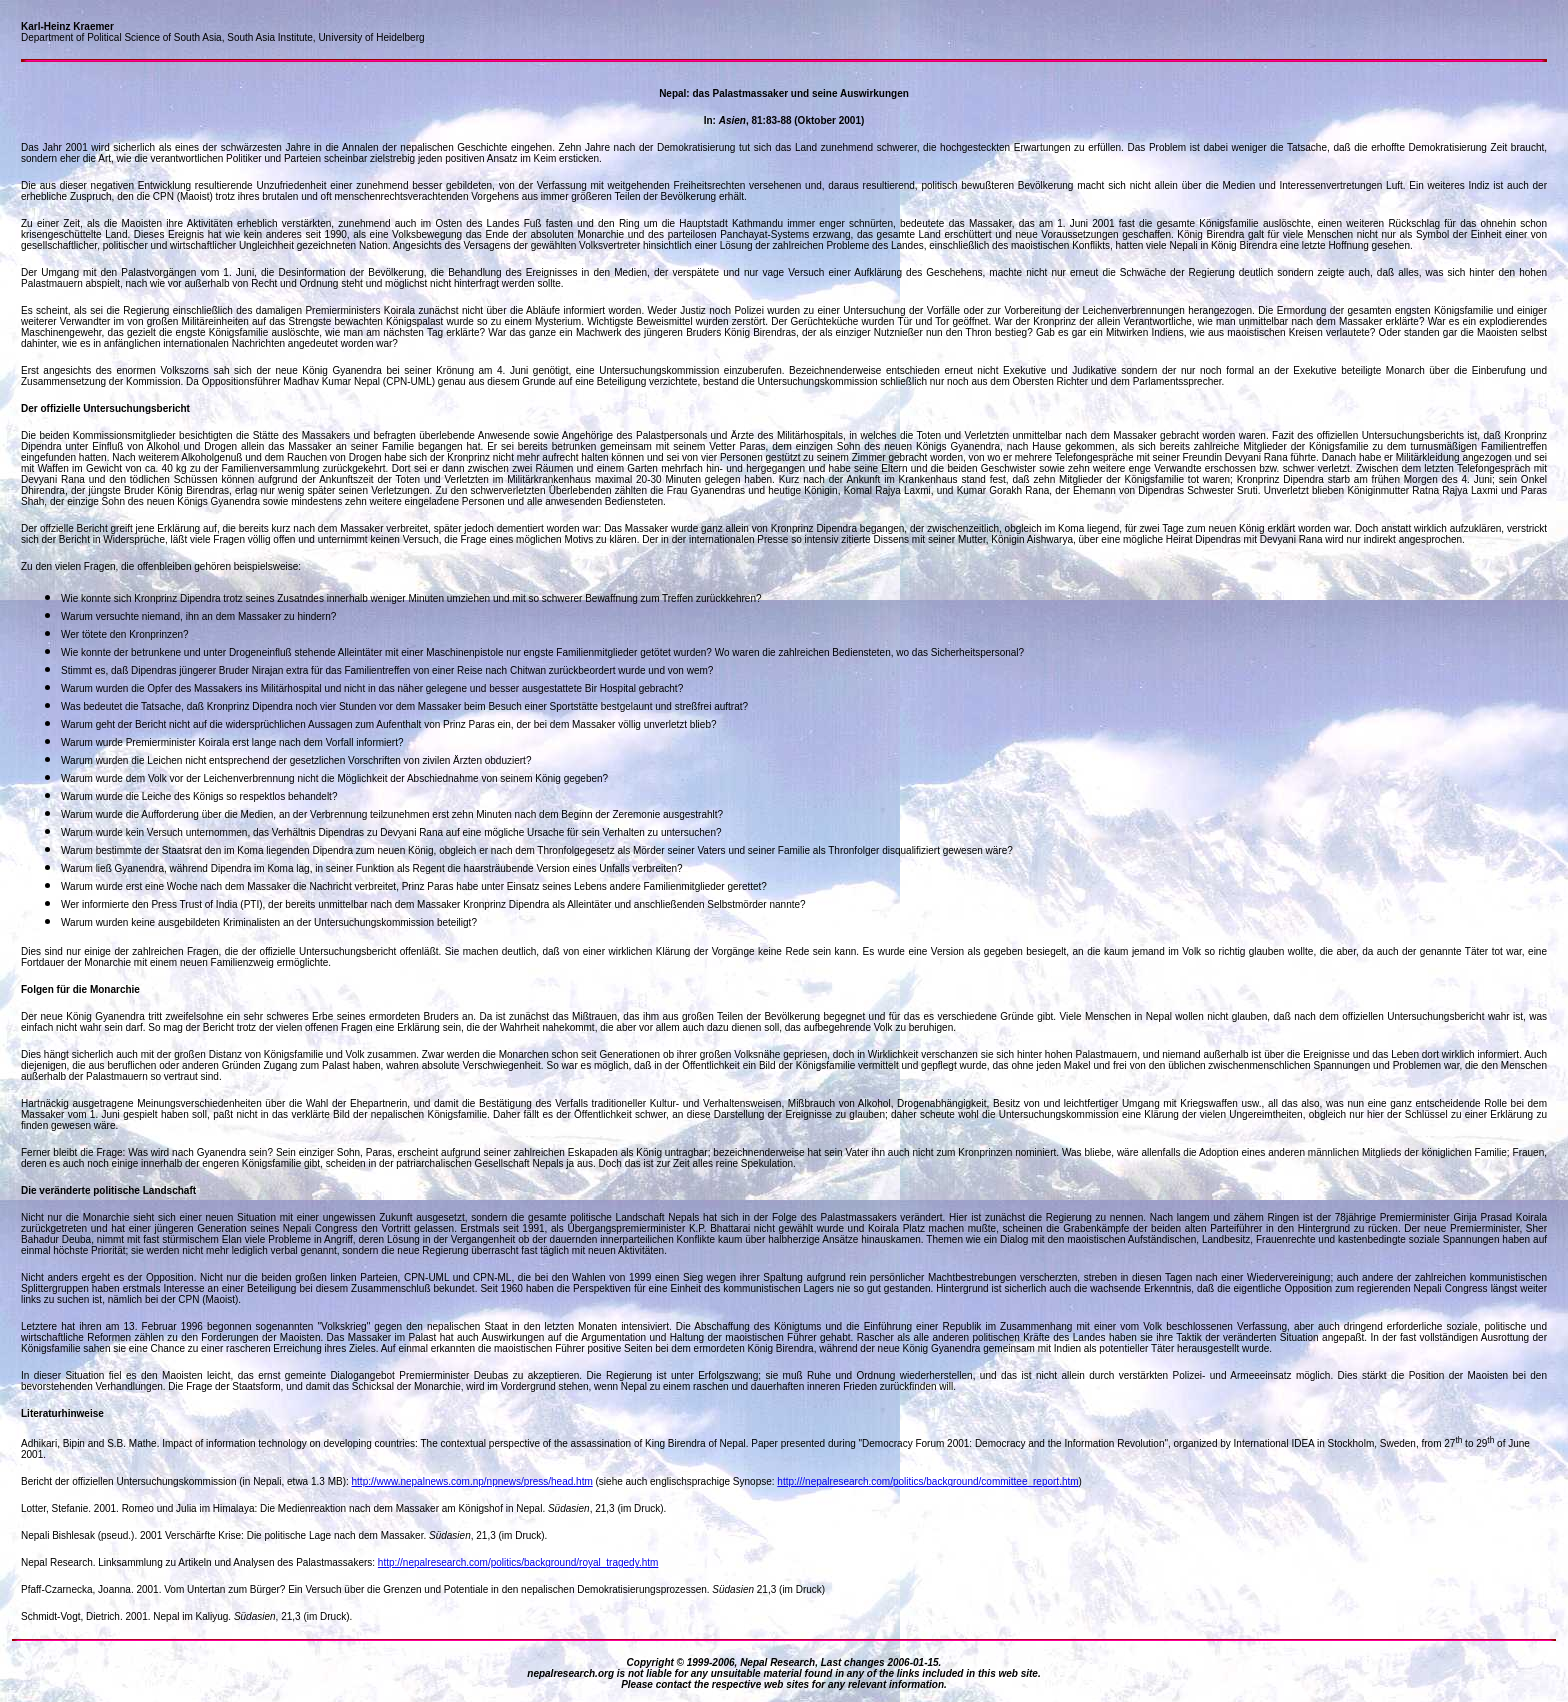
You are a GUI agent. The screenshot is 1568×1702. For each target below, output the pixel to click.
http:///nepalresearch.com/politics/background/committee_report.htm (927, 1481)
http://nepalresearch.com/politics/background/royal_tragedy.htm (518, 1562)
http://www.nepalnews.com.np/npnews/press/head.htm (472, 1481)
